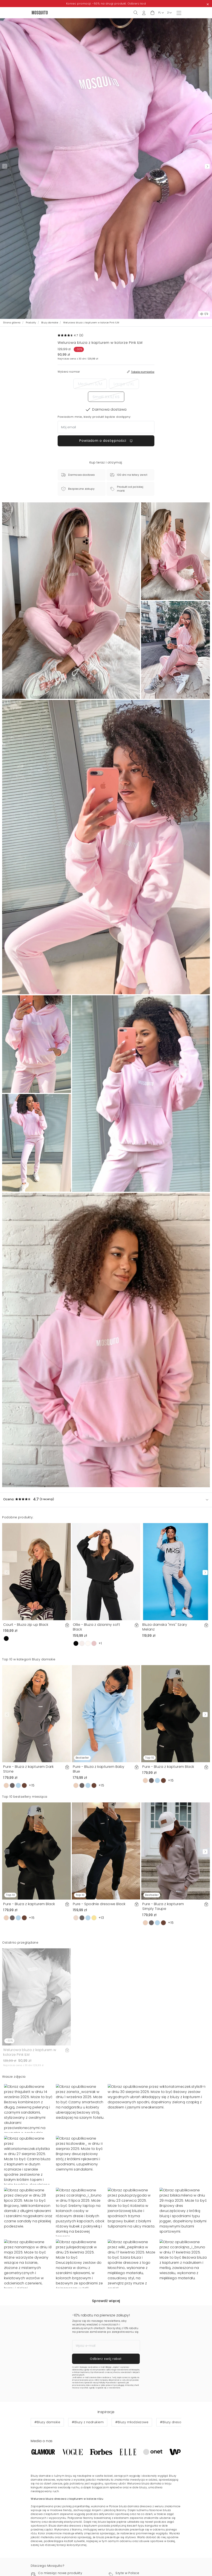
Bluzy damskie (49, 322)
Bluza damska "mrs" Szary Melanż (164, 1627)
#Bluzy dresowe (173, 2422)
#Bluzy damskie (47, 2422)
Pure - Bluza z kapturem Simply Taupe (163, 1906)
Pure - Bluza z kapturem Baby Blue (98, 1769)
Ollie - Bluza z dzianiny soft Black (96, 1627)
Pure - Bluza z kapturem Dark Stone (28, 1769)
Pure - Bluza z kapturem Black (168, 1766)
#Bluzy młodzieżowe (131, 2422)
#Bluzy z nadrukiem (88, 2422)
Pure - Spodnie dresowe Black (99, 1903)
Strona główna (12, 322)
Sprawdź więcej (106, 2300)
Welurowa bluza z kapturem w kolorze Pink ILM (29, 2052)
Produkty (31, 322)
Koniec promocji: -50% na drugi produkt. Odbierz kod (106, 4)
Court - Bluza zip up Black (25, 1624)
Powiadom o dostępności (106, 440)
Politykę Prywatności (107, 2383)
